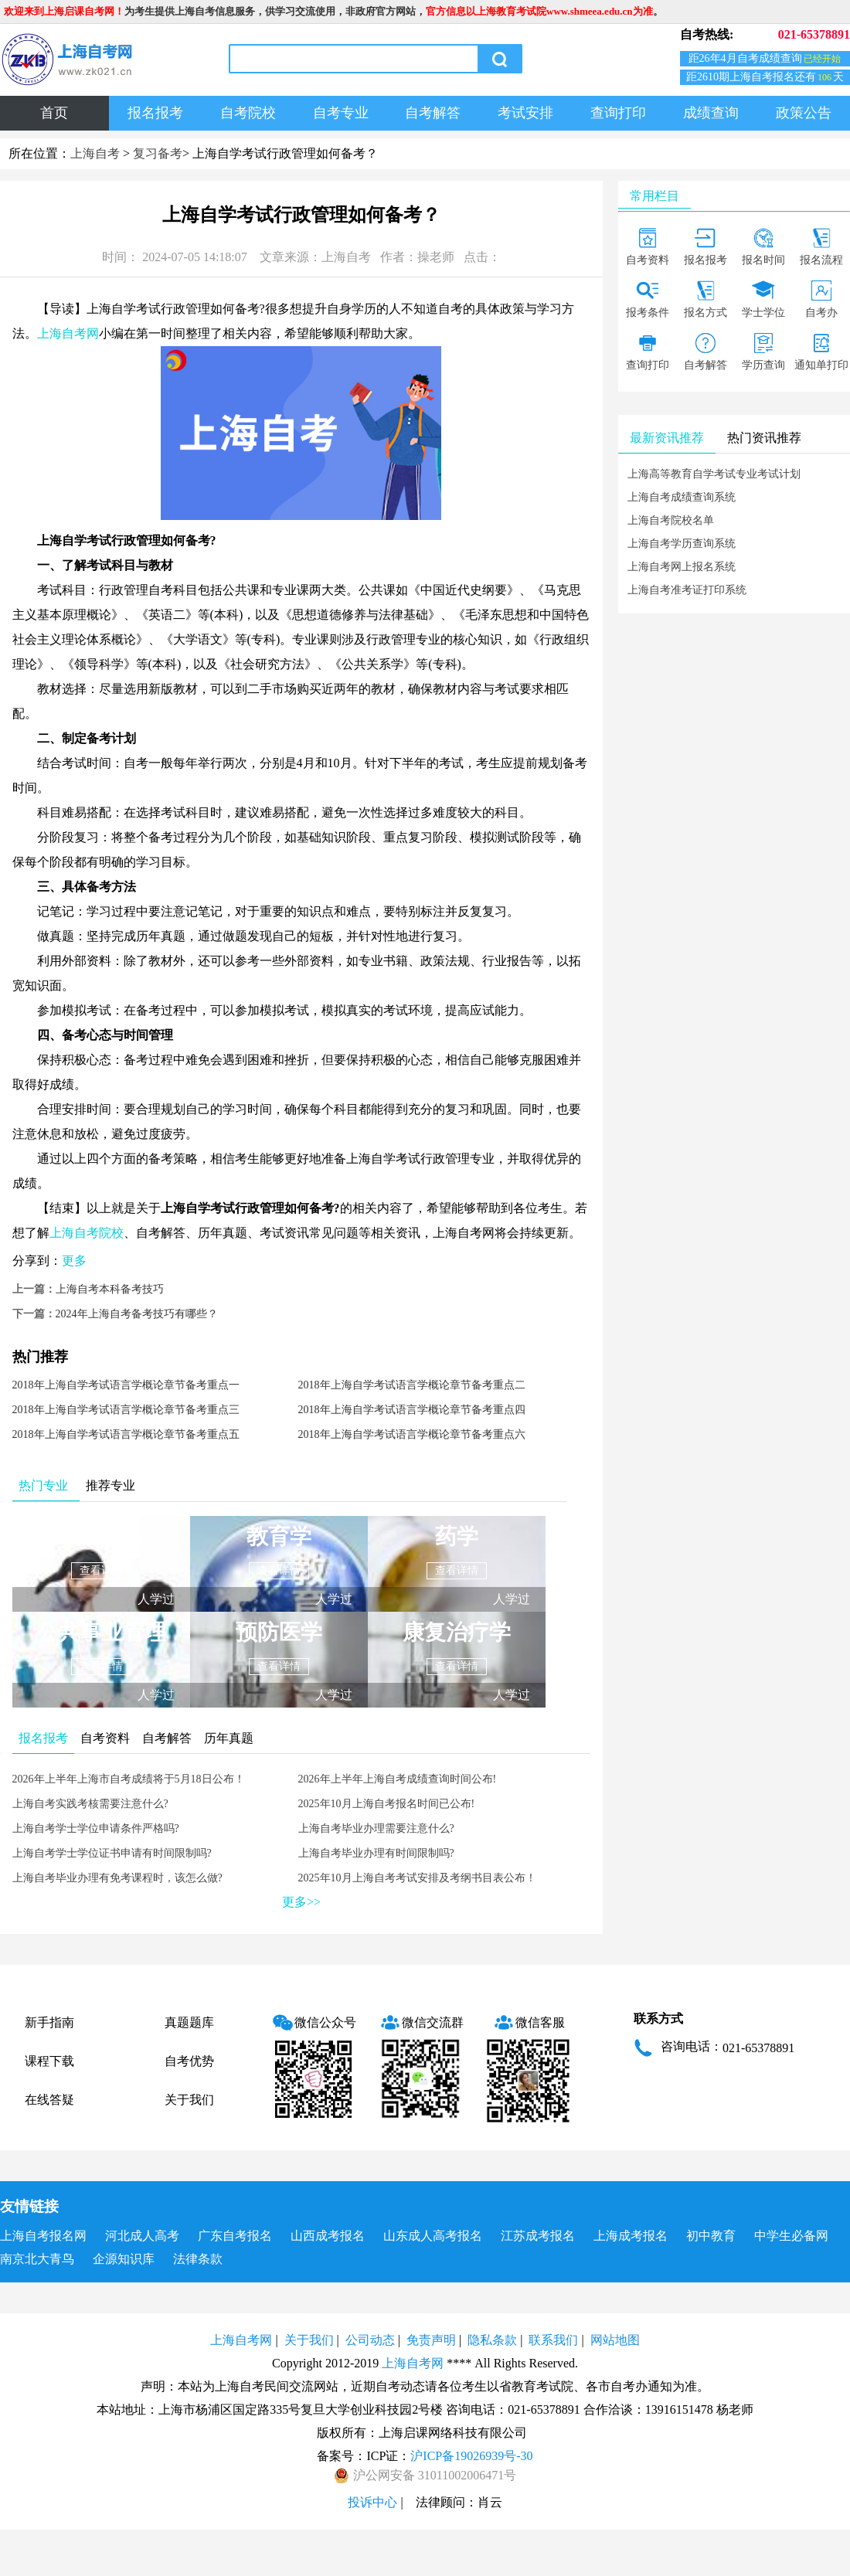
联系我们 (553, 2340)
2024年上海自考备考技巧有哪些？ (137, 1314)
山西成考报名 (328, 2235)
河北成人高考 (142, 2235)
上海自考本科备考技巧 (110, 1289)
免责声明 (431, 2340)
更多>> (301, 1901)
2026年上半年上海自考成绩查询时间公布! (397, 1779)
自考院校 (248, 113)
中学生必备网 (791, 2235)
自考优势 (189, 2061)
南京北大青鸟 (37, 2258)
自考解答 (433, 113)
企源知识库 (124, 2258)
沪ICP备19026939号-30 (471, 2455)
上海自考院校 (86, 1232)
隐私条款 (492, 2340)
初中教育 (711, 2235)
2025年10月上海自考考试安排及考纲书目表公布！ (417, 1878)
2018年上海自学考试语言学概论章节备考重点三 (126, 1409)
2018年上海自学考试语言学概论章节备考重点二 (411, 1385)
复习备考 (157, 153)
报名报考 (155, 113)
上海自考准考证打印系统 (686, 590)
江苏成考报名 (538, 2235)
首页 (54, 113)
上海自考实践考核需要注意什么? (90, 1804)
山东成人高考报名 (432, 2235)
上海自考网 (68, 333)
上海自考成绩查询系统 (681, 497)
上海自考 (95, 153)
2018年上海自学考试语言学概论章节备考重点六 (411, 1434)
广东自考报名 (235, 2235)
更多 (74, 1260)
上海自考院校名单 (670, 520)
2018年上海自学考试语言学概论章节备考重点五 (126, 1434)
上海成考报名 (630, 2235)
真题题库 (189, 2022)
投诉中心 (372, 2502)
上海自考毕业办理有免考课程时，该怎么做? (117, 1878)
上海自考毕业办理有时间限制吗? (376, 1853)
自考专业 (341, 113)
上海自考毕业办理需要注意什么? (376, 1828)
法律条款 (198, 2258)
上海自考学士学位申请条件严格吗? (95, 1828)
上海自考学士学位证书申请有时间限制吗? (112, 1853)
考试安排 (525, 113)
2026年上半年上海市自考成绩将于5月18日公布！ (128, 1779)
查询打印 (618, 113)
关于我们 (189, 2099)
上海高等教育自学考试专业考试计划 (714, 474)
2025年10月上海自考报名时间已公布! (386, 1804)
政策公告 (803, 113)
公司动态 (370, 2340)
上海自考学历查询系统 (681, 543)
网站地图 (615, 2340)
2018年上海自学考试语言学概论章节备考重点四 (411, 1409)
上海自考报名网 (43, 2235)
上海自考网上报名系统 (681, 567)
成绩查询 (711, 113)
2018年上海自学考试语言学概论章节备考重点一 (126, 1385)
